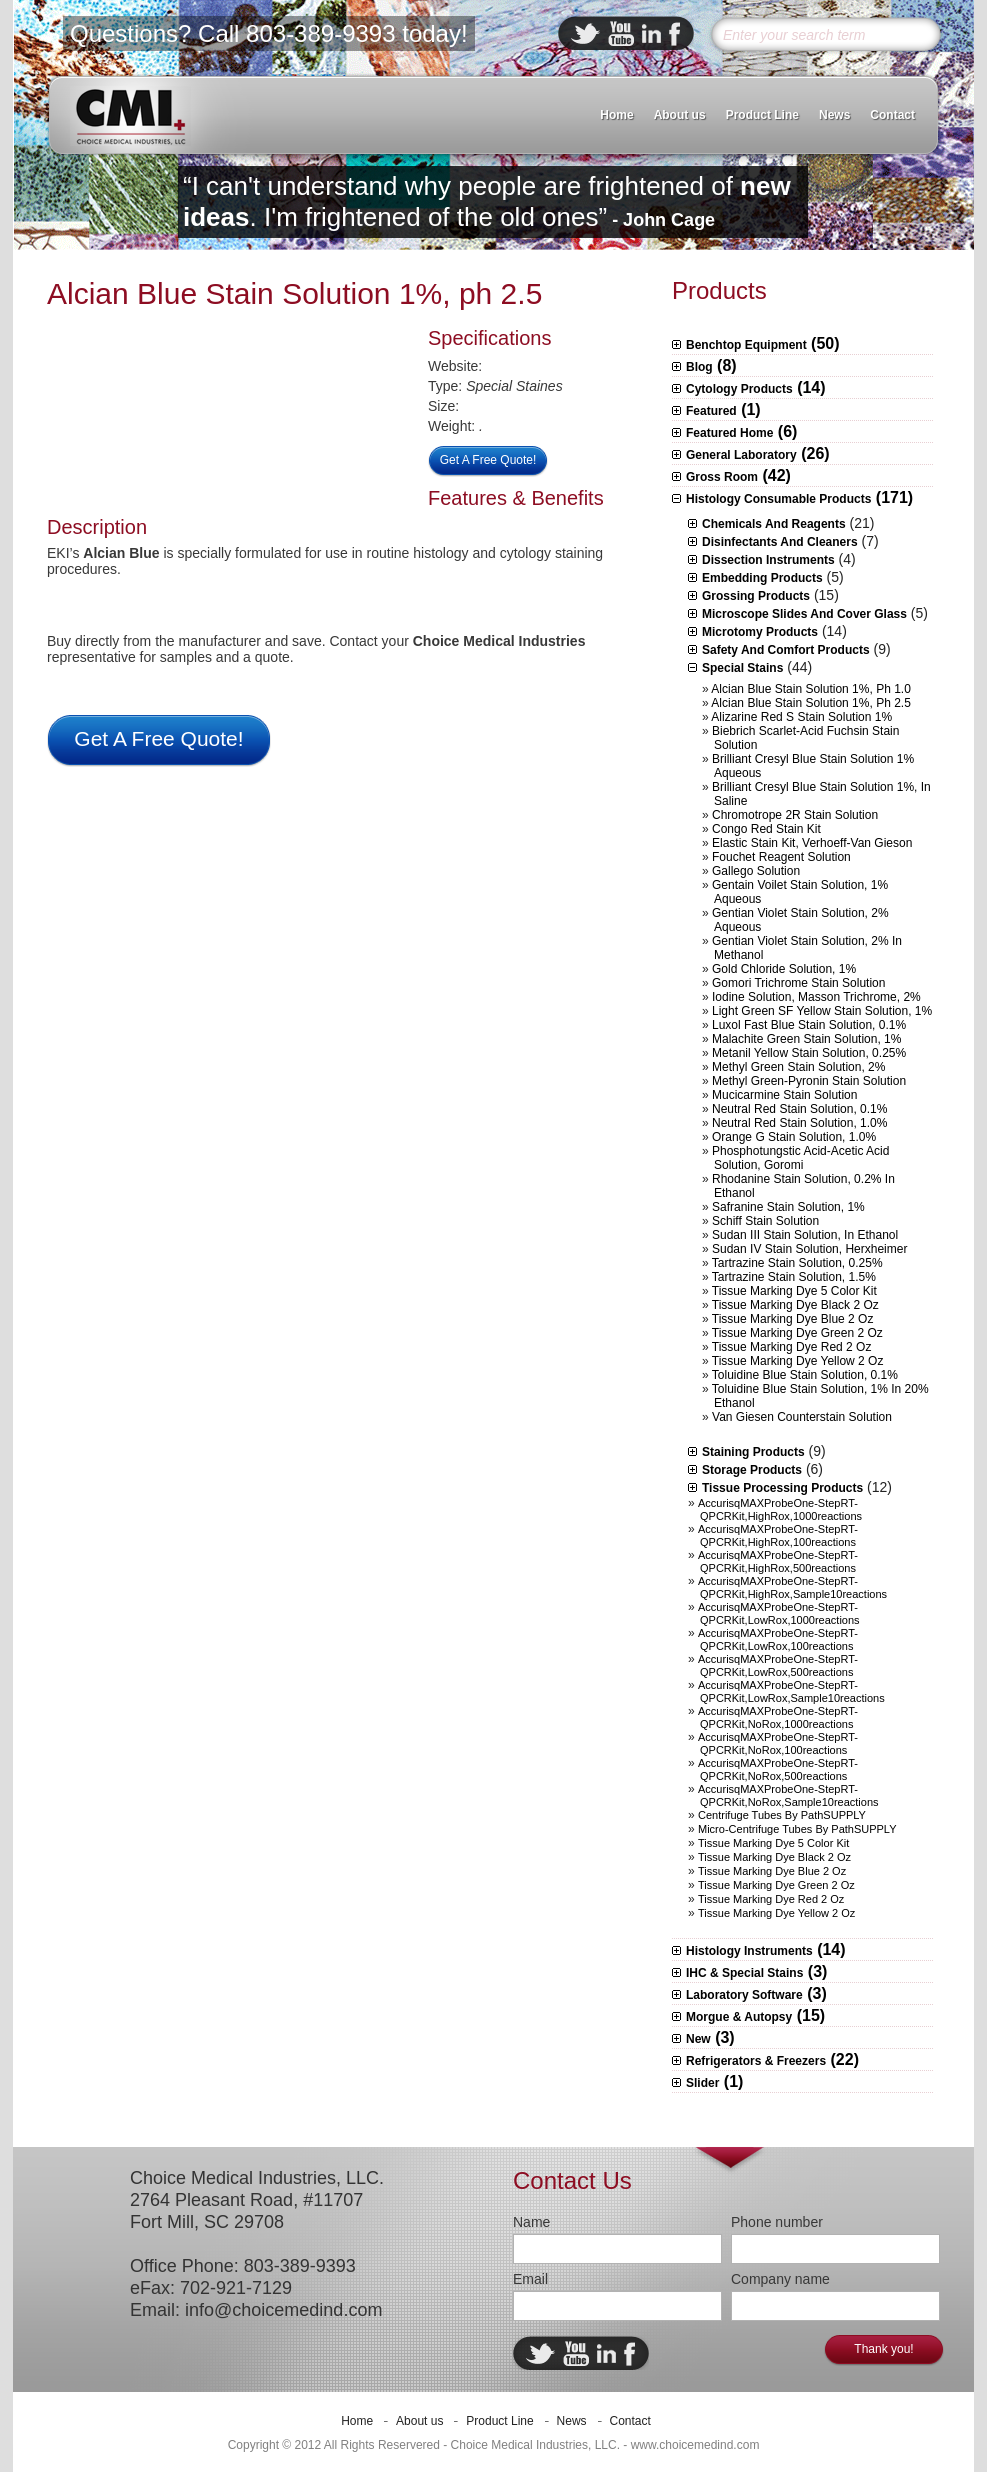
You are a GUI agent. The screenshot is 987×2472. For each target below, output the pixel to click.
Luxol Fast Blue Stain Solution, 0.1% (809, 1025)
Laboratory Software (744, 1995)
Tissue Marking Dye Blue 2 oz (793, 1319)
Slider (702, 2083)
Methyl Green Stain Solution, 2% (798, 1067)
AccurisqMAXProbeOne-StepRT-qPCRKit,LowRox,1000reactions (779, 1613)
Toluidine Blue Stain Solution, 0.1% (805, 1375)
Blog (699, 367)
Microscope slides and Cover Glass (804, 614)
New (698, 2039)
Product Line (762, 115)
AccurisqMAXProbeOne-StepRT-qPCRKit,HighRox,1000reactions (780, 1509)
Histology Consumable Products (778, 499)
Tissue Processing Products (782, 1488)
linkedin (651, 33)
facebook (675, 33)
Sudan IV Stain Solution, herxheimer (809, 1249)
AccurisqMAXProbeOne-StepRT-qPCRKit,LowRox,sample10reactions (791, 1691)
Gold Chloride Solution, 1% (784, 969)
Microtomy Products (760, 632)
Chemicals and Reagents (774, 524)
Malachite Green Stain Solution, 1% (806, 1039)
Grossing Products (756, 596)
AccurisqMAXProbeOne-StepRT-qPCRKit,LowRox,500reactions (778, 1665)
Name (531, 2222)
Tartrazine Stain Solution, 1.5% (794, 1277)
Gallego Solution (756, 871)
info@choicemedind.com (283, 2310)
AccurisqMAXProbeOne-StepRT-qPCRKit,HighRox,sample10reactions (792, 1587)
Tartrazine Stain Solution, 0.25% (797, 1263)
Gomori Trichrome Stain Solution (798, 983)
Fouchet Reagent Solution (781, 857)
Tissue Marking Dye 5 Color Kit (794, 1291)
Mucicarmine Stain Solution (784, 1095)
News (834, 115)
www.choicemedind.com (695, 2445)
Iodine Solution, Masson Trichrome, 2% (816, 997)
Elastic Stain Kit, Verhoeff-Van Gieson (812, 843)
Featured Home (729, 433)
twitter (585, 33)
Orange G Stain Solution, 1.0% (794, 1137)
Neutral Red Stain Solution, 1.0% (799, 1123)
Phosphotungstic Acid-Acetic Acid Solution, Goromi (800, 1158)
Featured (711, 411)
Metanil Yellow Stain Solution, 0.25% (809, 1053)
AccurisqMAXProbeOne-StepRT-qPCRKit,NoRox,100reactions (778, 1743)
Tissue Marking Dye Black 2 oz (795, 1305)
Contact (892, 115)
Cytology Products (739, 389)
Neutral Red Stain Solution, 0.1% (799, 1109)
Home (616, 115)
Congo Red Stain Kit (766, 829)
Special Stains (742, 668)
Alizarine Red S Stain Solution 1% (801, 717)
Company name (780, 2279)
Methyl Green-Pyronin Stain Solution (809, 1081)
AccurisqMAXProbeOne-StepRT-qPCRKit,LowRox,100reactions (778, 1639)
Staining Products (753, 1452)
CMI (130, 116)
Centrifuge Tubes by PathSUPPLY (782, 1815)
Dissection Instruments (768, 560)
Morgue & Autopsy (739, 2017)
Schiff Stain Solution (765, 1221)
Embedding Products (762, 578)
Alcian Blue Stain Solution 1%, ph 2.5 (294, 293)
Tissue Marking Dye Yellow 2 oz (798, 1361)
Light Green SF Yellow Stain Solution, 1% (822, 1011)
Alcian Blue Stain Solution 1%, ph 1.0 (810, 689)
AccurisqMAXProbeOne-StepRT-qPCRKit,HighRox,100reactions (778, 1535)
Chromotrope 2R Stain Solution (795, 815)
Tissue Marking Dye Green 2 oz (797, 1333)
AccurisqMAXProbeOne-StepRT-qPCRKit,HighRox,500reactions (778, 1561)
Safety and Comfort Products (786, 650)
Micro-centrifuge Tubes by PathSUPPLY (797, 1829)
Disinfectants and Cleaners (780, 542)
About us (680, 115)
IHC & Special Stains (744, 1973)
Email (530, 2279)
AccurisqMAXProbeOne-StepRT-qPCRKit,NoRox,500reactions (778, 1769)
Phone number (777, 2222)
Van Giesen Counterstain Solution (802, 1417)
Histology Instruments (749, 1951)
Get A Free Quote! (488, 460)
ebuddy (621, 33)
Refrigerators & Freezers (756, 2061)
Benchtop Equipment (746, 345)
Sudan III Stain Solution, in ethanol (805, 1235)
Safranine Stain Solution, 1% (788, 1207)
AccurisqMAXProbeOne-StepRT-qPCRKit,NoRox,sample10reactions (788, 1795)
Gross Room (722, 477)
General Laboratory (741, 455)
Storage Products (752, 1470)
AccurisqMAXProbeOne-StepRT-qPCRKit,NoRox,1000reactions (778, 1717)
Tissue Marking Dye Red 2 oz (792, 1347)
